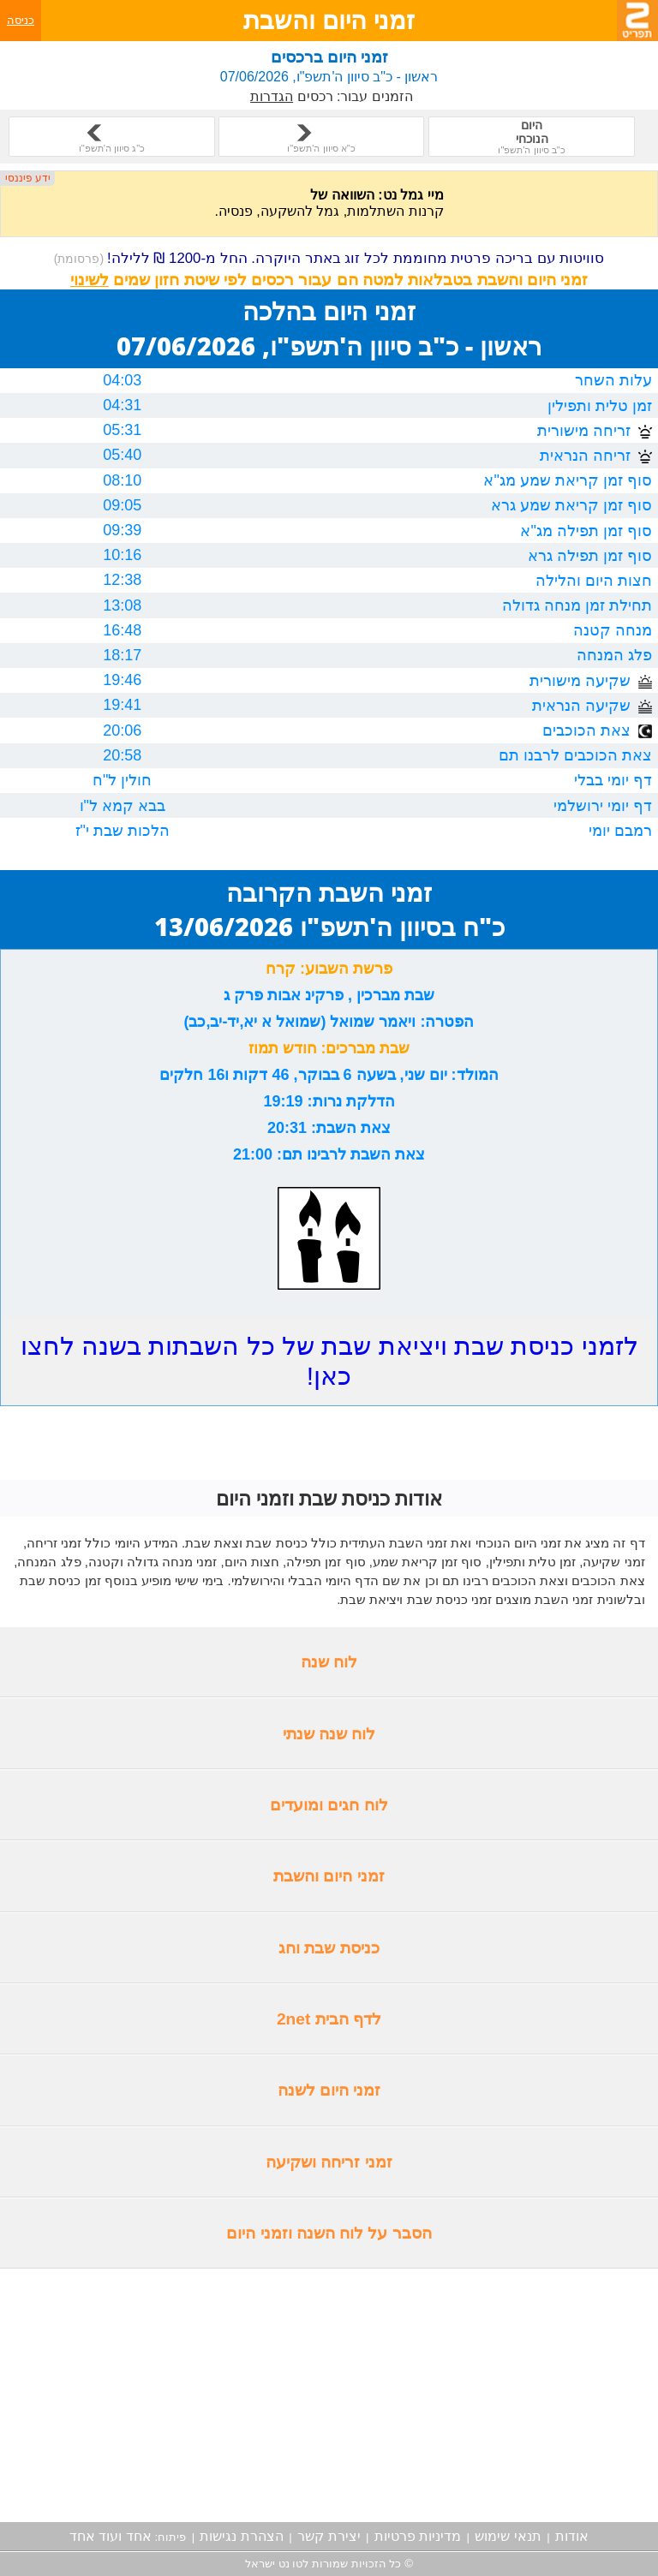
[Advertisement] (329, 2395)
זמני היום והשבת (329, 1876)
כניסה (20, 20)
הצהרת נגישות (241, 2536)
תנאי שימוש (508, 2536)
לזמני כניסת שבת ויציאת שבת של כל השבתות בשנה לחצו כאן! (329, 1361)
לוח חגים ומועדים (329, 1805)
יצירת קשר (328, 2536)
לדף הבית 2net (329, 2019)
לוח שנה (329, 1662)
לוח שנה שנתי (329, 1734)
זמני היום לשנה (329, 2090)
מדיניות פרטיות (417, 2536)
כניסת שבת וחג (329, 1948)
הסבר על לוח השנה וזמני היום (329, 2233)
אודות (572, 2536)
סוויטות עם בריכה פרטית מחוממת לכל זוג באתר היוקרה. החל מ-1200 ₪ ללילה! (329, 258)
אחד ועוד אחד (110, 2536)
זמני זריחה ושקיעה (329, 2162)
